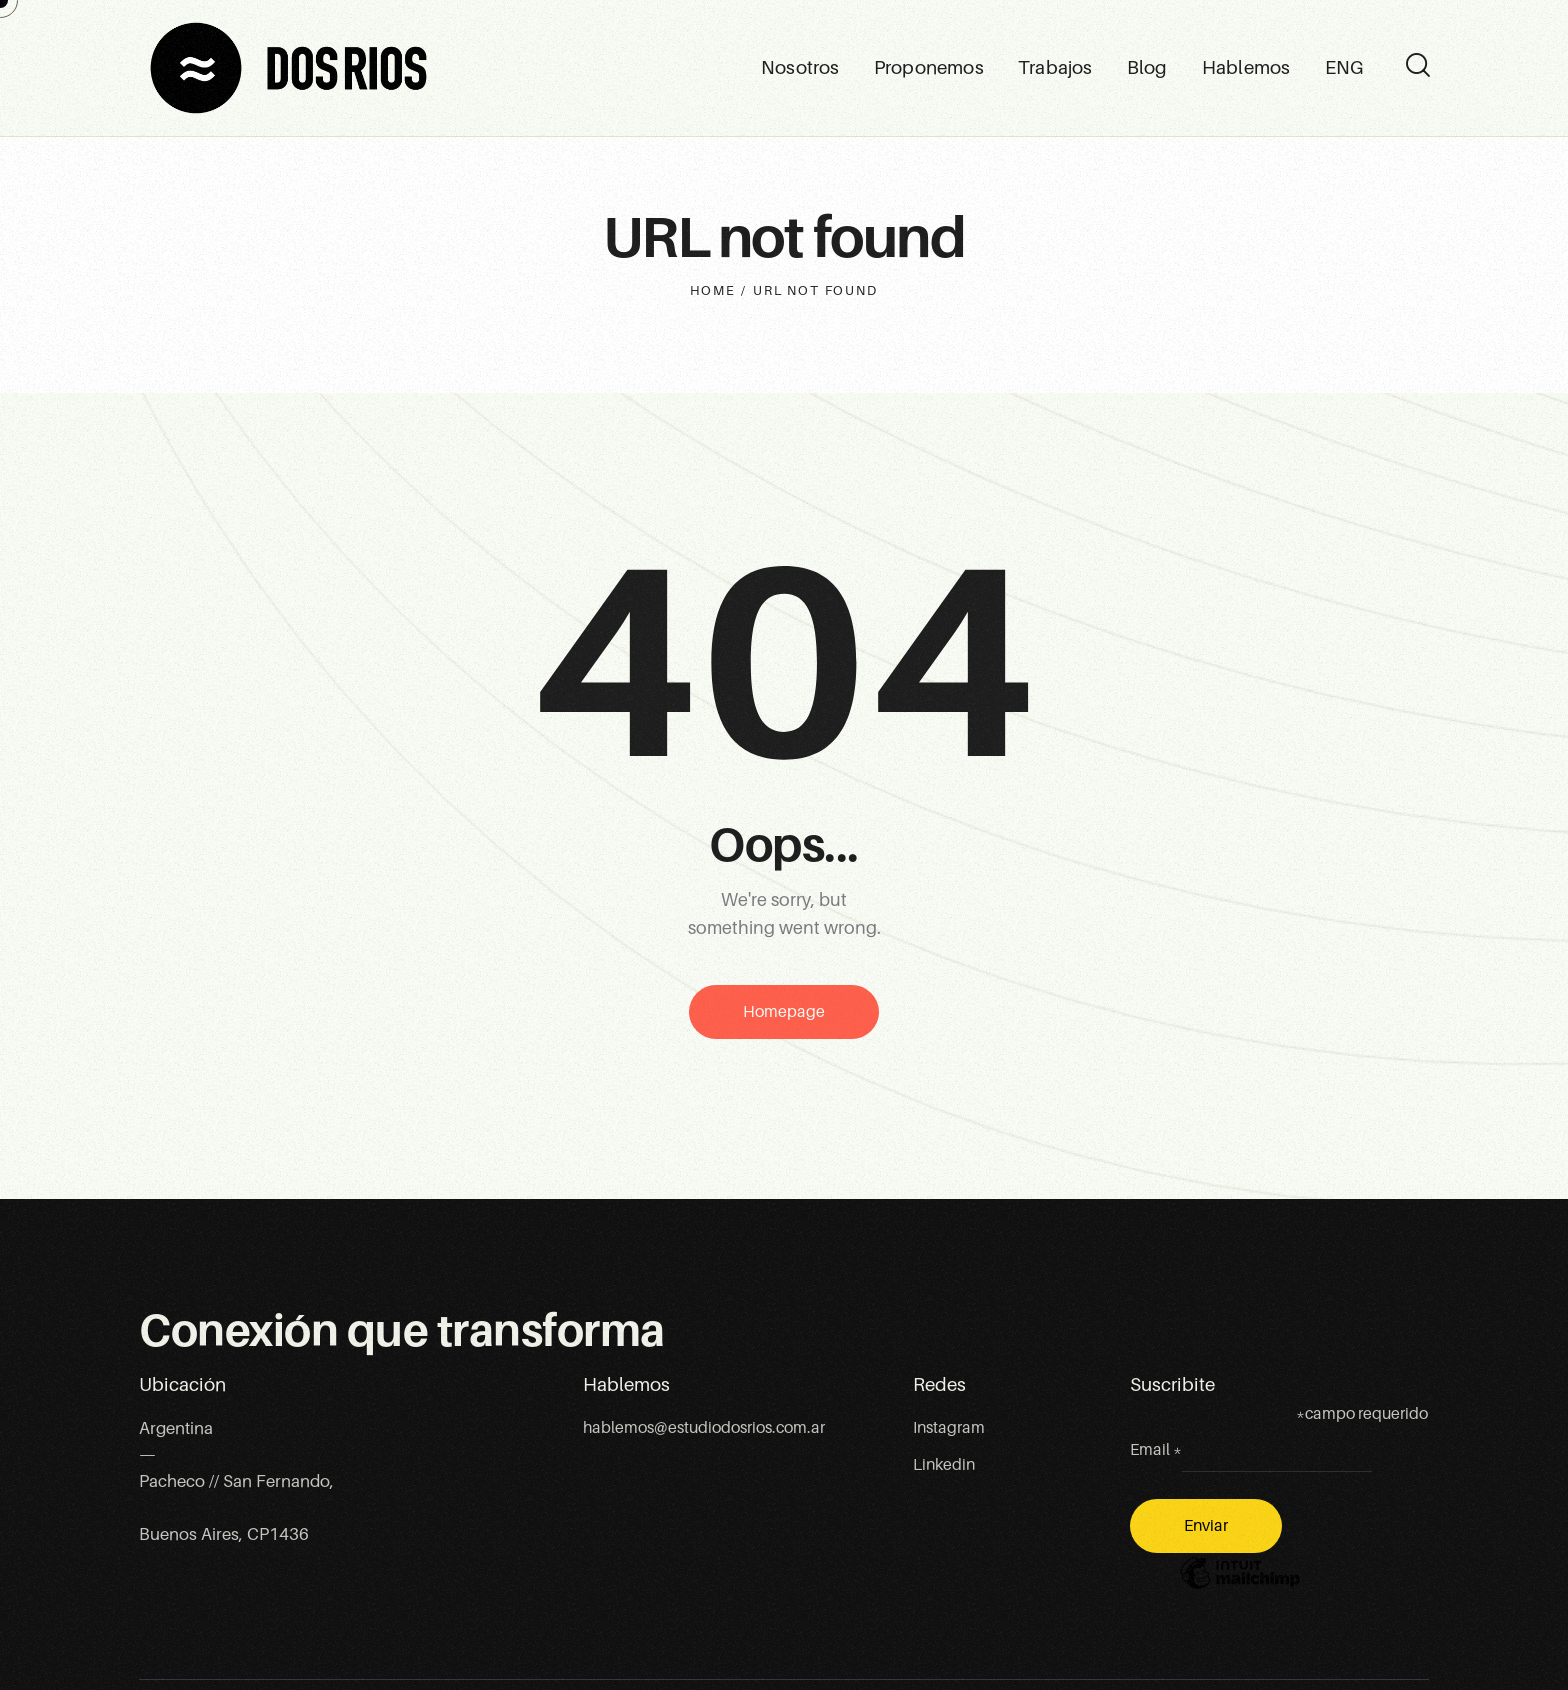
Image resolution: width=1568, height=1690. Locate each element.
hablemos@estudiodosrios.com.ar (704, 1428)
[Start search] (1416, 66)
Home (712, 290)
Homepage (784, 1012)
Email (1156, 1450)
